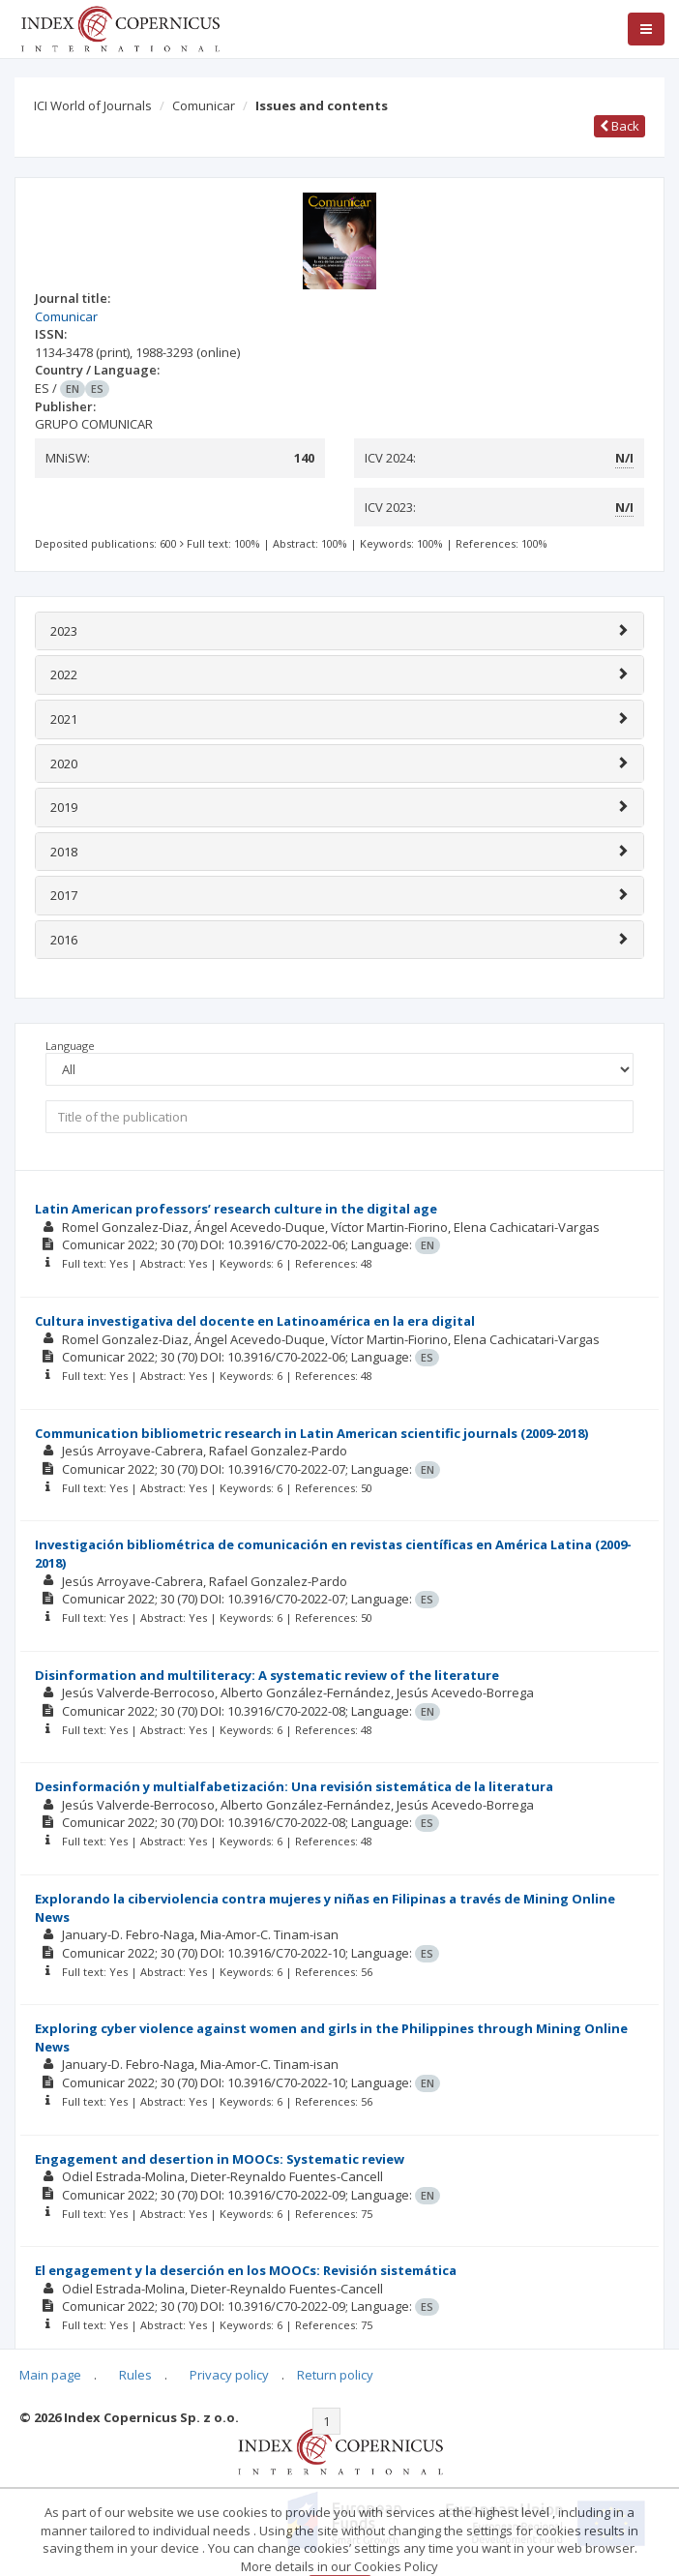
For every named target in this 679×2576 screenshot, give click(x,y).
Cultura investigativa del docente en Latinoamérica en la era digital (255, 1321)
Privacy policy (229, 2374)
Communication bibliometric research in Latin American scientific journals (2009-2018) (311, 1433)
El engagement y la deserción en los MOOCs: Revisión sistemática (246, 2270)
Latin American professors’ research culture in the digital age (236, 1208)
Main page (50, 2374)
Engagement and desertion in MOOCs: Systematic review (219, 2159)
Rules (135, 2374)
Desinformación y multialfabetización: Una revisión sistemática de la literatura (294, 1786)
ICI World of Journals (93, 105)
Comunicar (203, 105)
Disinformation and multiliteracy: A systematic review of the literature (267, 1675)
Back (619, 126)
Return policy (335, 2374)
